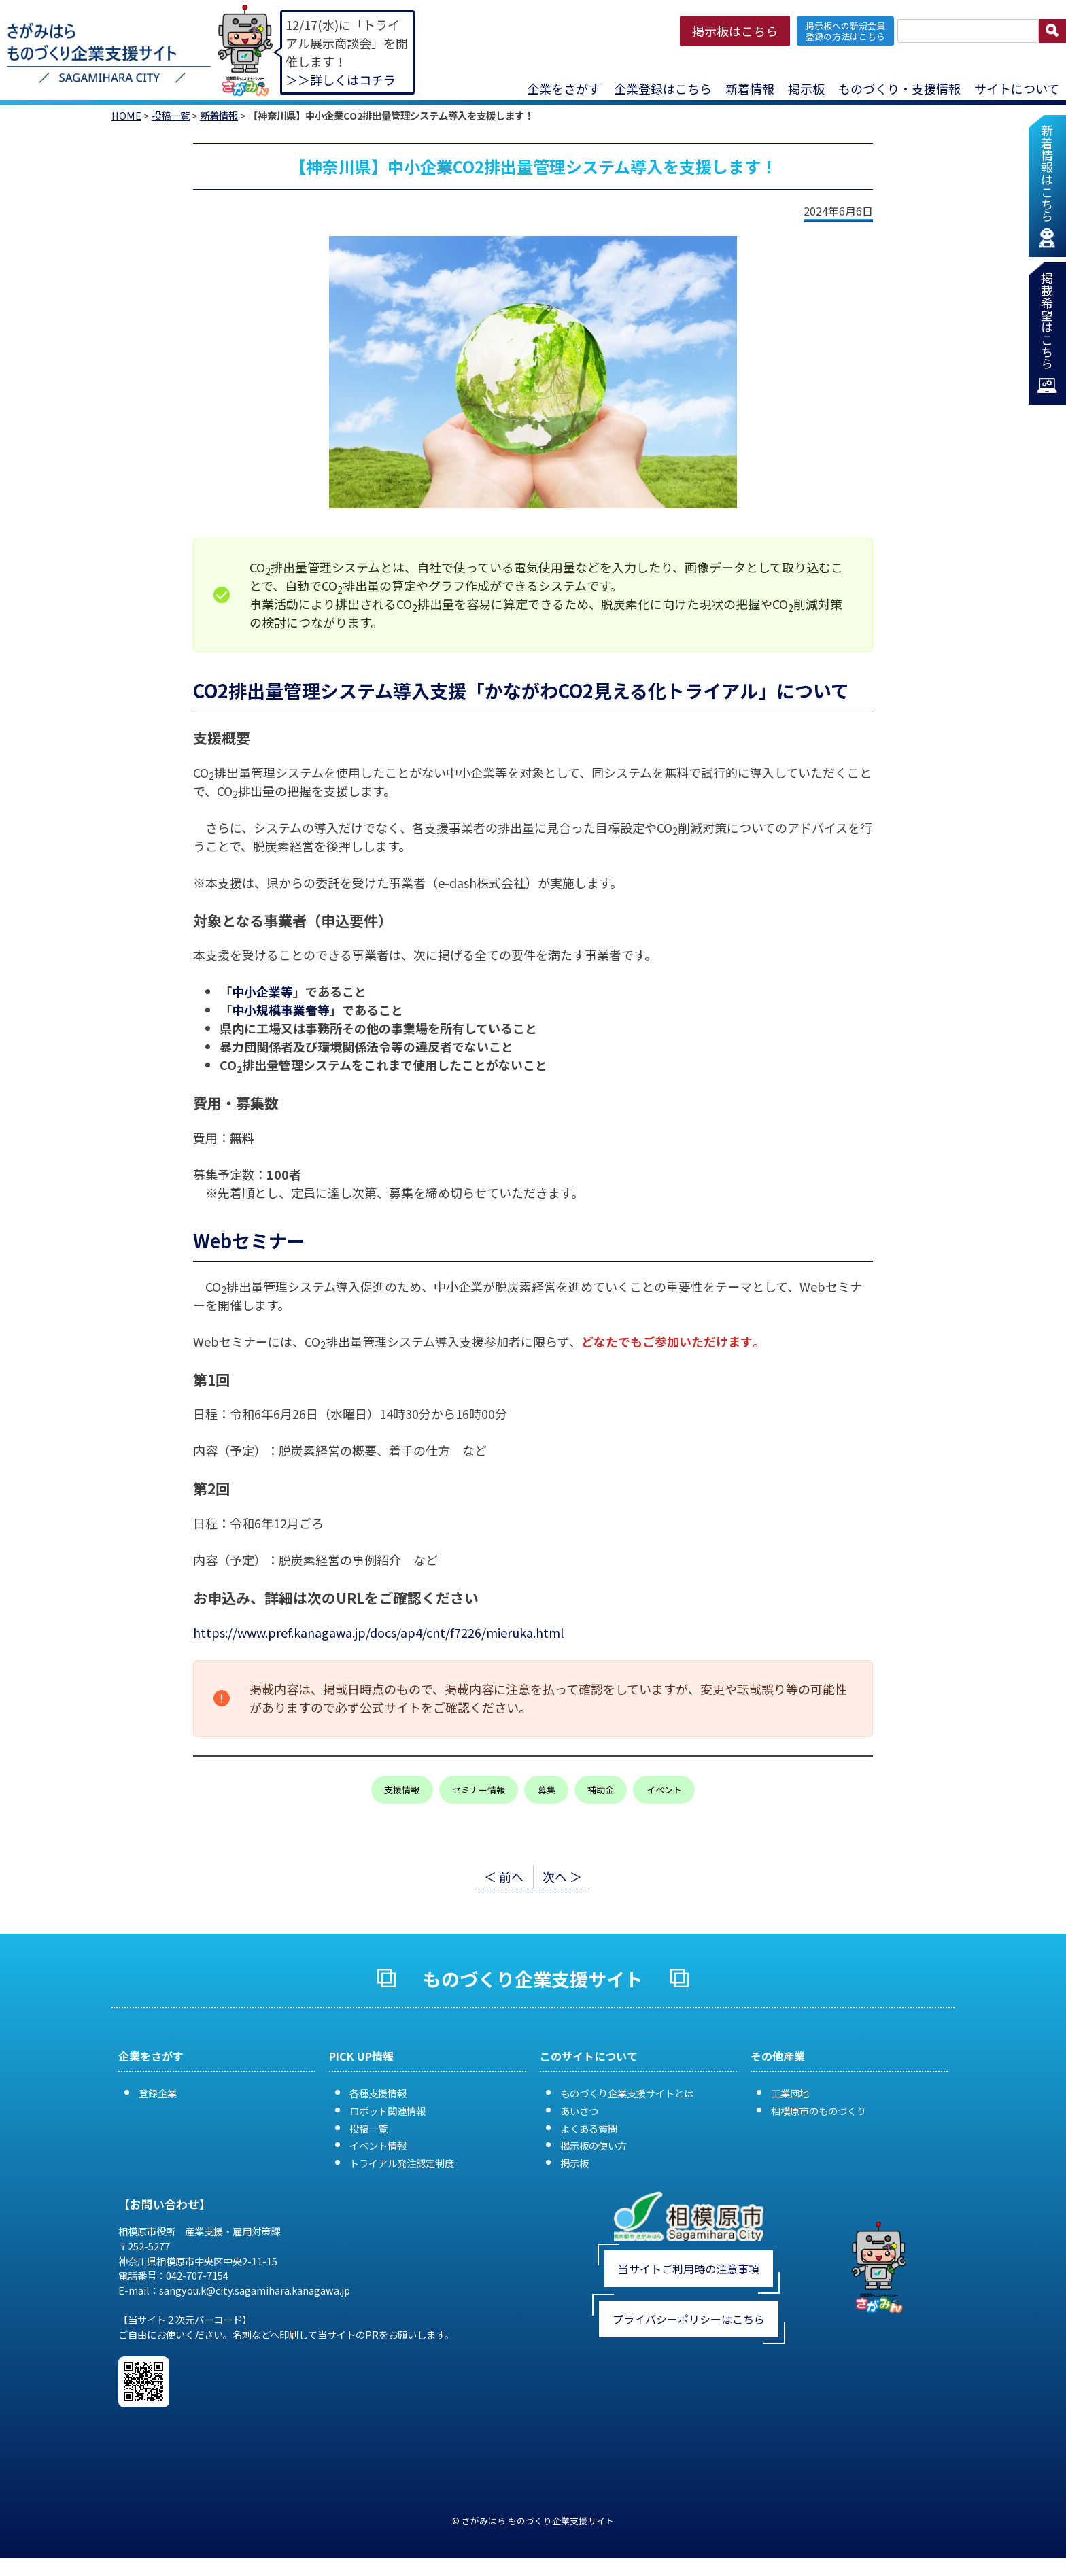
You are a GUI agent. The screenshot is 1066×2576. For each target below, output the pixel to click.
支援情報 (401, 1789)
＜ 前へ (503, 1876)
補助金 (600, 1789)
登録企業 (158, 2093)
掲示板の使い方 (593, 2145)
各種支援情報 (378, 2093)
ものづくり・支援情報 (899, 88)
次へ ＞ (562, 1876)
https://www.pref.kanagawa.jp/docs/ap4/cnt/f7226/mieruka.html (378, 1632)
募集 (546, 1789)
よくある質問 (588, 2128)
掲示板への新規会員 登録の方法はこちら (845, 30)
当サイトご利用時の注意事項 (688, 2269)
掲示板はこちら (735, 30)
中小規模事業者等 (281, 1009)
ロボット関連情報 (387, 2110)
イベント (664, 1789)
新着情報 (749, 88)
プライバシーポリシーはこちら (689, 2319)
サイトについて (1016, 88)
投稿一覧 (171, 115)
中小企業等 (262, 991)
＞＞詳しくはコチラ (341, 79)
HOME (126, 115)
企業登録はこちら (663, 88)
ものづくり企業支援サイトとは (626, 2093)
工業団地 (790, 2093)
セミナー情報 (478, 1789)
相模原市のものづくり (818, 2110)
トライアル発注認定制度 (401, 2163)
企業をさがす (563, 88)
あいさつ (579, 2110)
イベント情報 (378, 2145)
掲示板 (806, 88)
